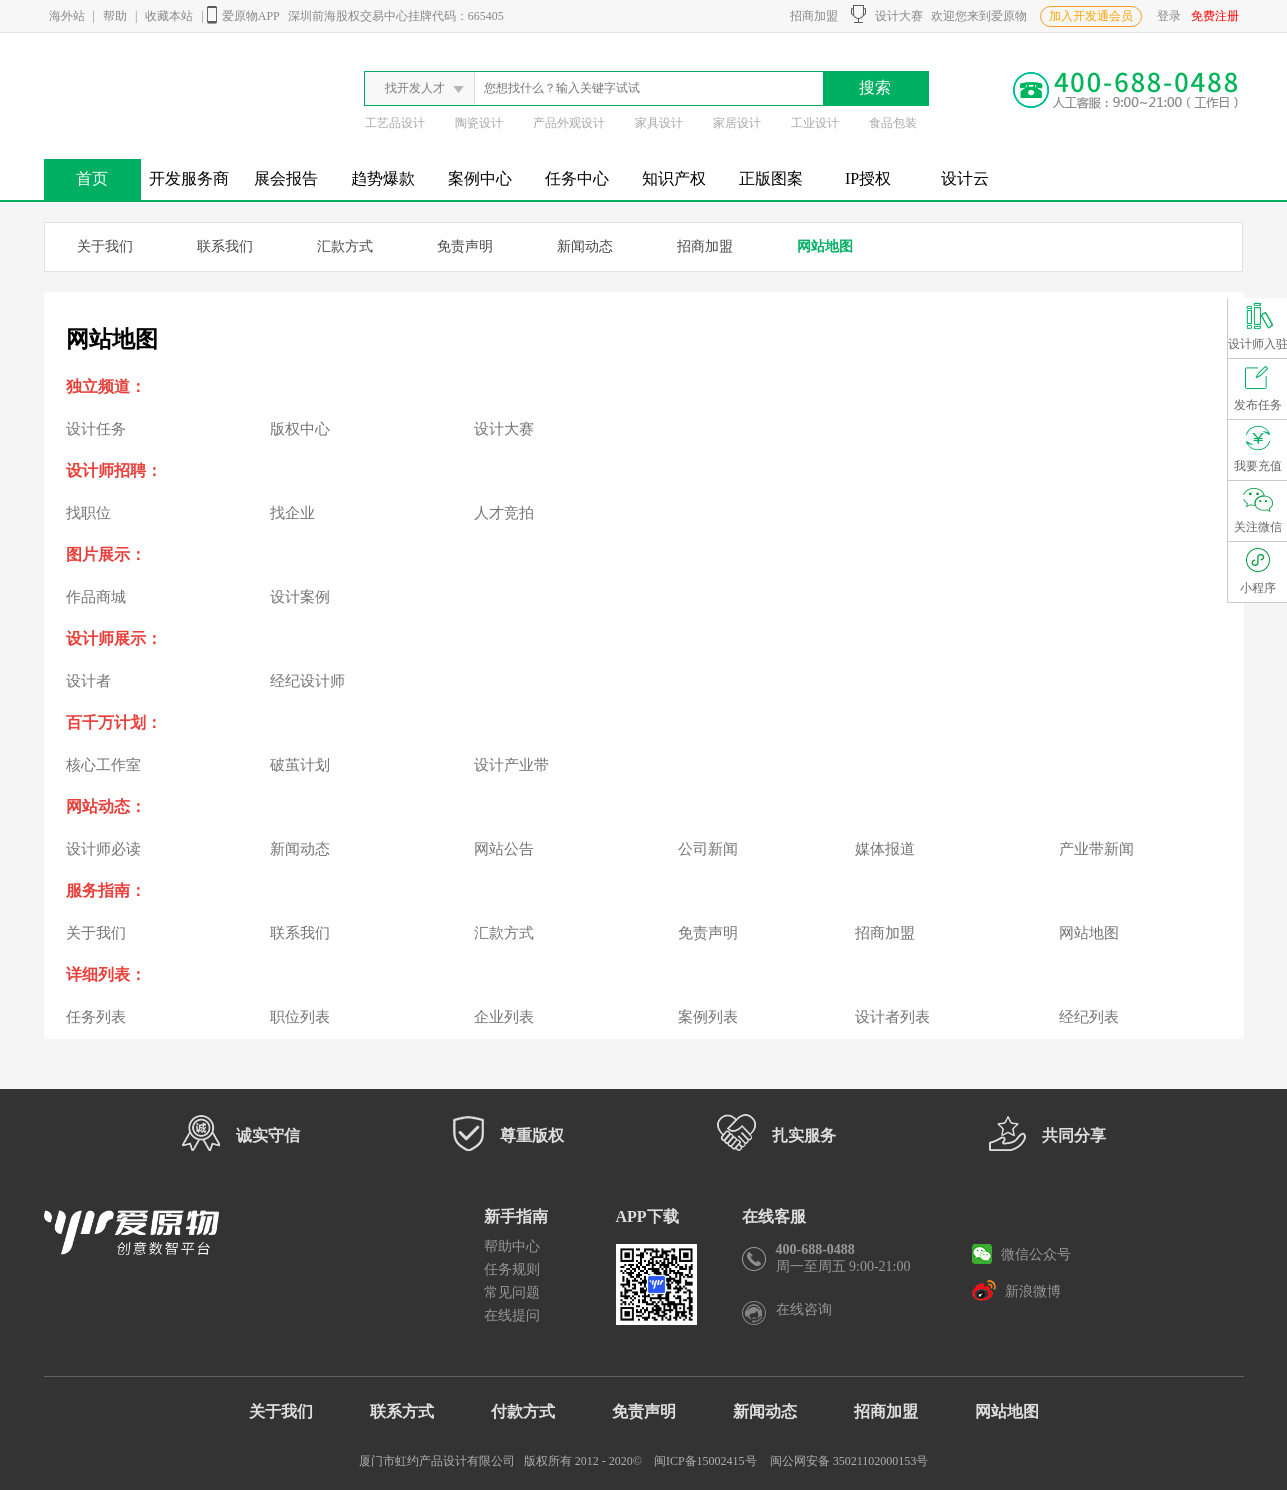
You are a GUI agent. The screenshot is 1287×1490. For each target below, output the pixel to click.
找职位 (88, 513)
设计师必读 (103, 849)
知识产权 (674, 178)
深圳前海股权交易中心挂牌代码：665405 (396, 16)
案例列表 (708, 1017)
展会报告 (286, 178)
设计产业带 (511, 765)
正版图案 (771, 178)
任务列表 (96, 1017)
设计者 (88, 681)
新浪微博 (1016, 1290)
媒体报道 (885, 849)
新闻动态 (585, 246)
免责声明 (465, 246)
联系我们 (225, 246)
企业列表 (504, 1017)
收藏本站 (169, 16)
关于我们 (105, 246)
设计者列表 (892, 1017)
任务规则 (512, 1269)
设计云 (965, 178)
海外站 (67, 16)
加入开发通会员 (1091, 16)
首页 (92, 178)
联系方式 (402, 1411)
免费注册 (1215, 16)
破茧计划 (300, 765)
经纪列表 (1089, 1017)
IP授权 (868, 178)
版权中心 (300, 429)
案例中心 (480, 178)
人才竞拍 (504, 513)
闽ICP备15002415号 (705, 1461)
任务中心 (577, 178)
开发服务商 (189, 178)
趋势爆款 (383, 178)
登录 (1169, 16)
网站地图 (825, 246)
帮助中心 (512, 1246)
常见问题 (512, 1292)
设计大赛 (887, 14)
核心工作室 (103, 765)
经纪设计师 (307, 681)
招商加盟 (811, 16)
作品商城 (96, 597)
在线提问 (512, 1315)
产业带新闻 (1096, 849)
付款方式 (523, 1411)
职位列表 (300, 1017)
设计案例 (300, 597)
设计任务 (96, 429)
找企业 (292, 513)
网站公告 (504, 849)
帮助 (115, 16)
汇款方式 (345, 246)
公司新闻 (708, 849)
